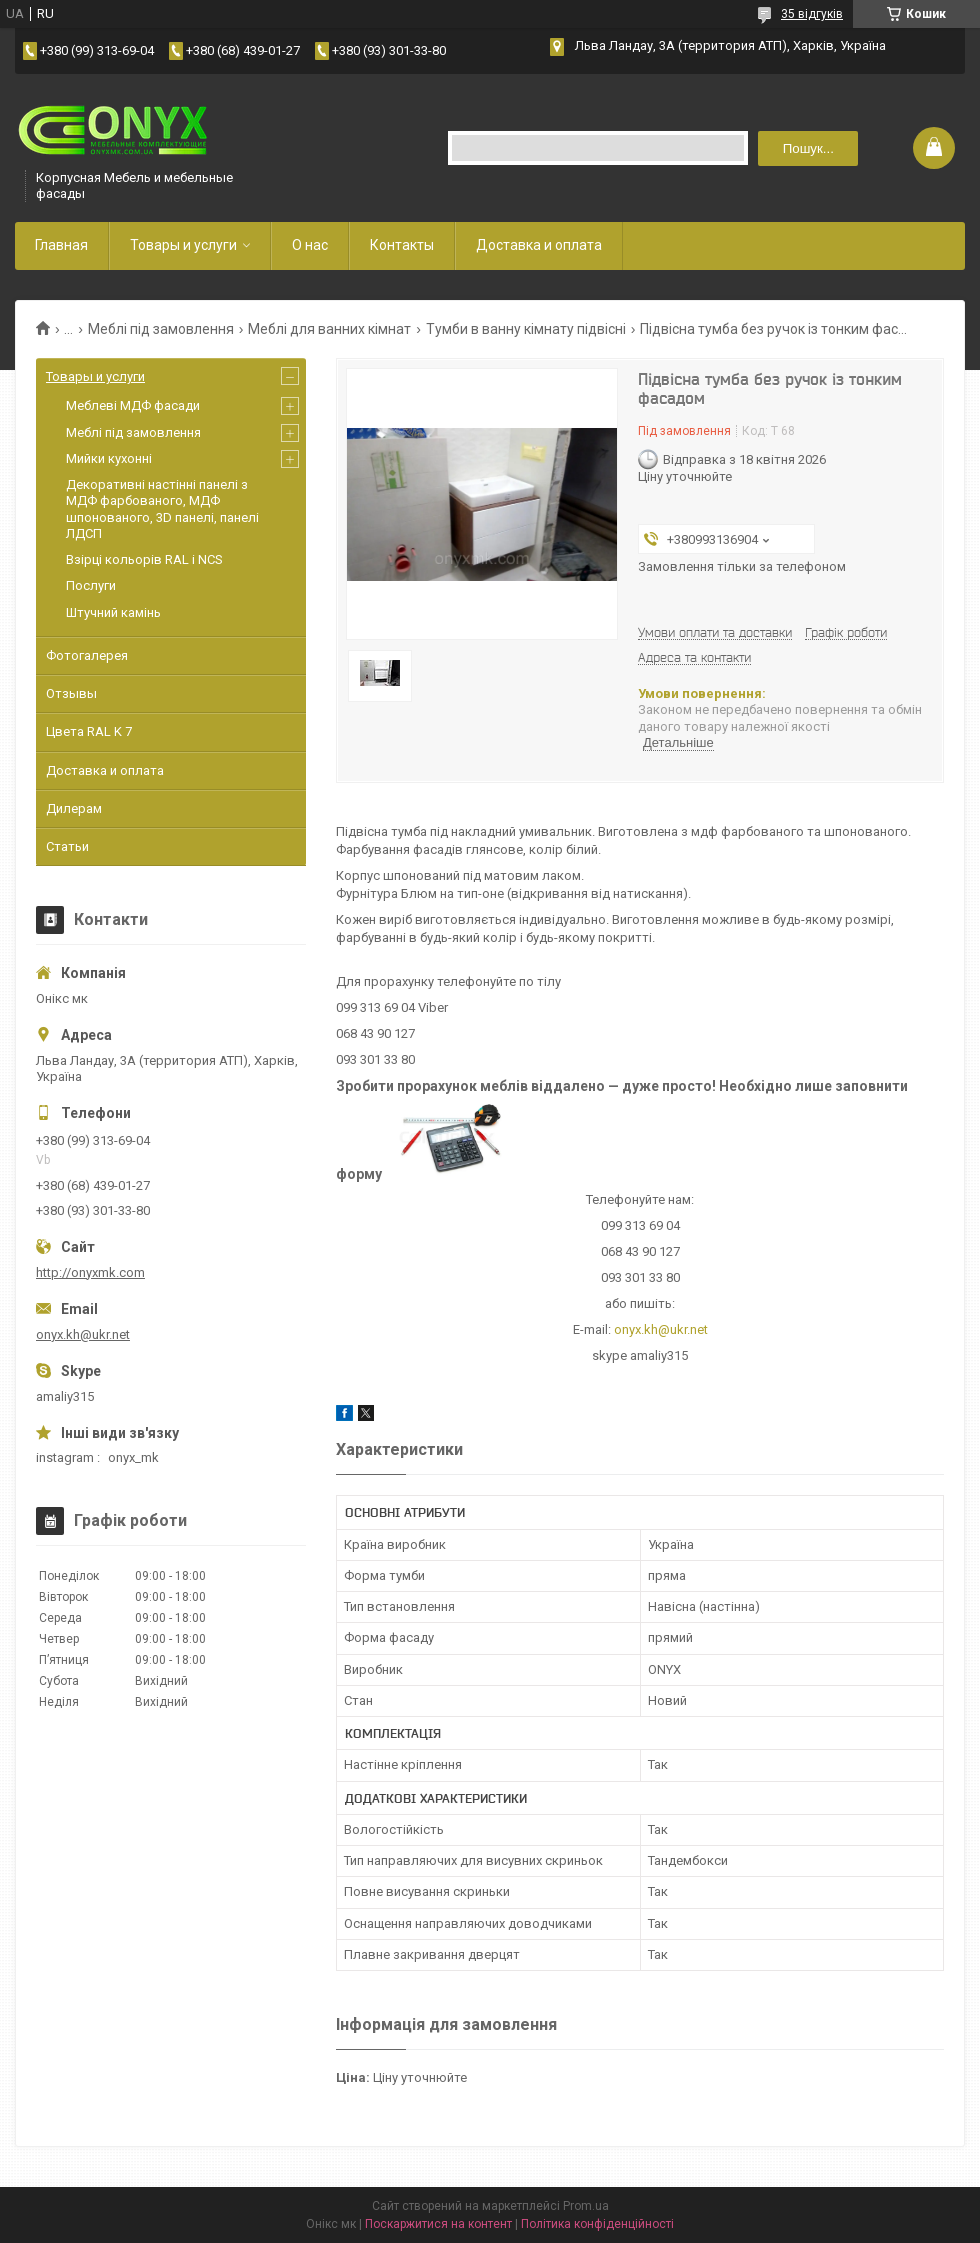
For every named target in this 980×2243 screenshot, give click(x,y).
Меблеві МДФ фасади (133, 405)
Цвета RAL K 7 (89, 731)
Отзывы (71, 693)
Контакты (402, 245)
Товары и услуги (183, 245)
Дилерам (74, 808)
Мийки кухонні (109, 458)
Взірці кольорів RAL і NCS (144, 559)
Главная (61, 245)
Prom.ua (586, 2206)
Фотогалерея (87, 655)
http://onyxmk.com (90, 1272)
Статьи (67, 846)
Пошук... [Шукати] (808, 148)
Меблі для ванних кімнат (329, 329)
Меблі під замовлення (161, 329)
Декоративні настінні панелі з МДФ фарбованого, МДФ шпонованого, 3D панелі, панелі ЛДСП (162, 509)
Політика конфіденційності (597, 2224)
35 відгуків (812, 14)
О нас (310, 245)
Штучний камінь (113, 612)
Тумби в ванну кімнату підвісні (526, 329)
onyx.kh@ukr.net (661, 1329)
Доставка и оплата (539, 245)
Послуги (91, 585)
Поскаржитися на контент (438, 2224)
